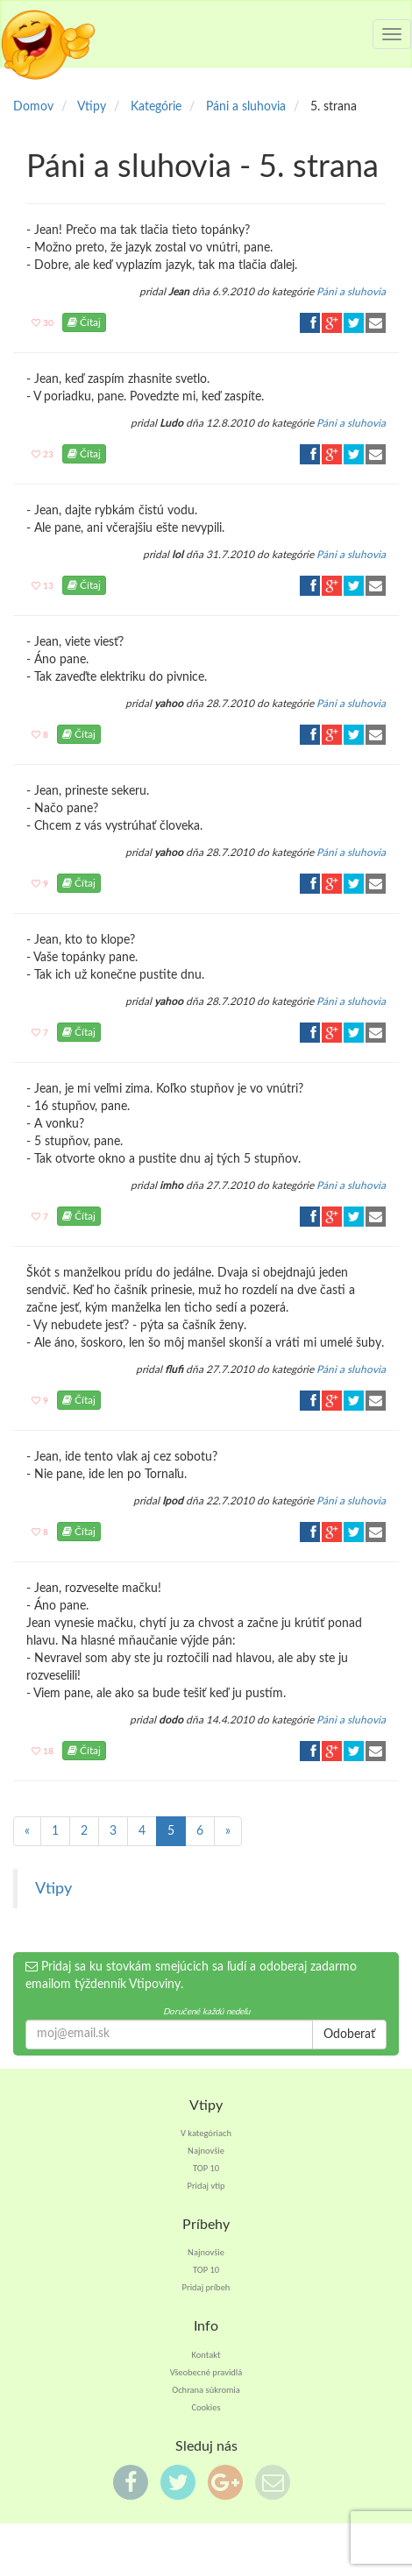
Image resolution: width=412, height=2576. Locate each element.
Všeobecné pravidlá (206, 2372)
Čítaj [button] (84, 322)
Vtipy (53, 1888)
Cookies (205, 2407)
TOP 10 (206, 2168)
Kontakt (206, 2354)
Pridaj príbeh (206, 2287)
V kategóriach (206, 2133)
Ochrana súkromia (206, 2390)
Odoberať (349, 2034)
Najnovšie (206, 2150)
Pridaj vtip (205, 2185)
